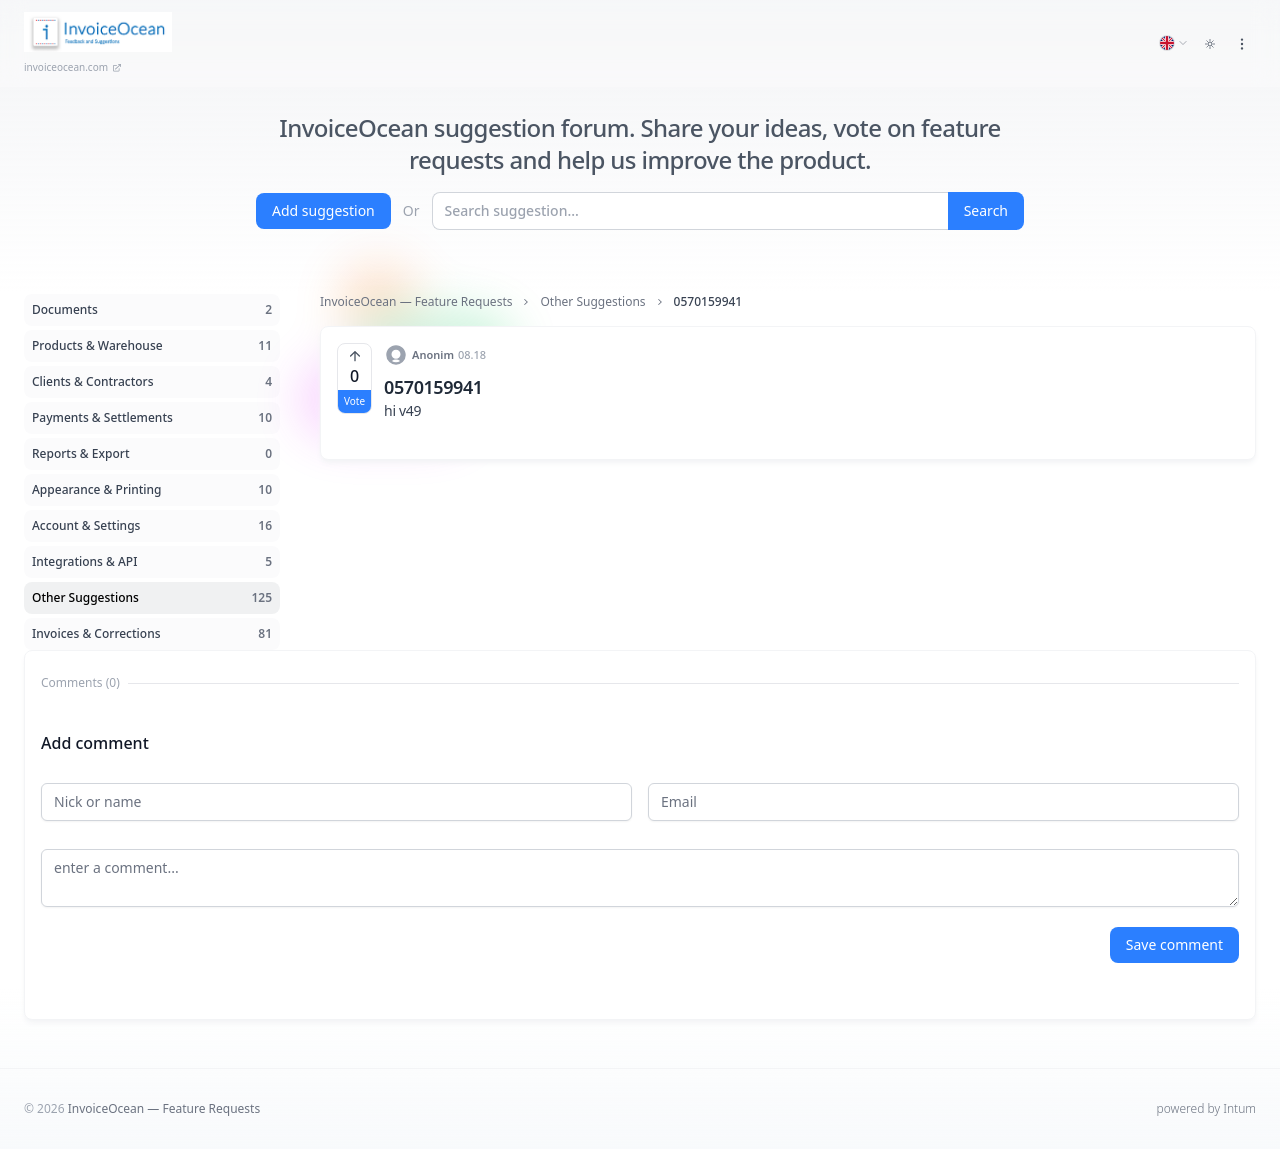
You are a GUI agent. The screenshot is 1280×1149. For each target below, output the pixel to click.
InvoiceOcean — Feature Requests (416, 302)
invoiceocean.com (73, 67)
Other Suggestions (592, 302)
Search (986, 210)
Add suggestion (323, 210)
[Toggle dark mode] (1210, 44)
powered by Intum (1206, 1108)
